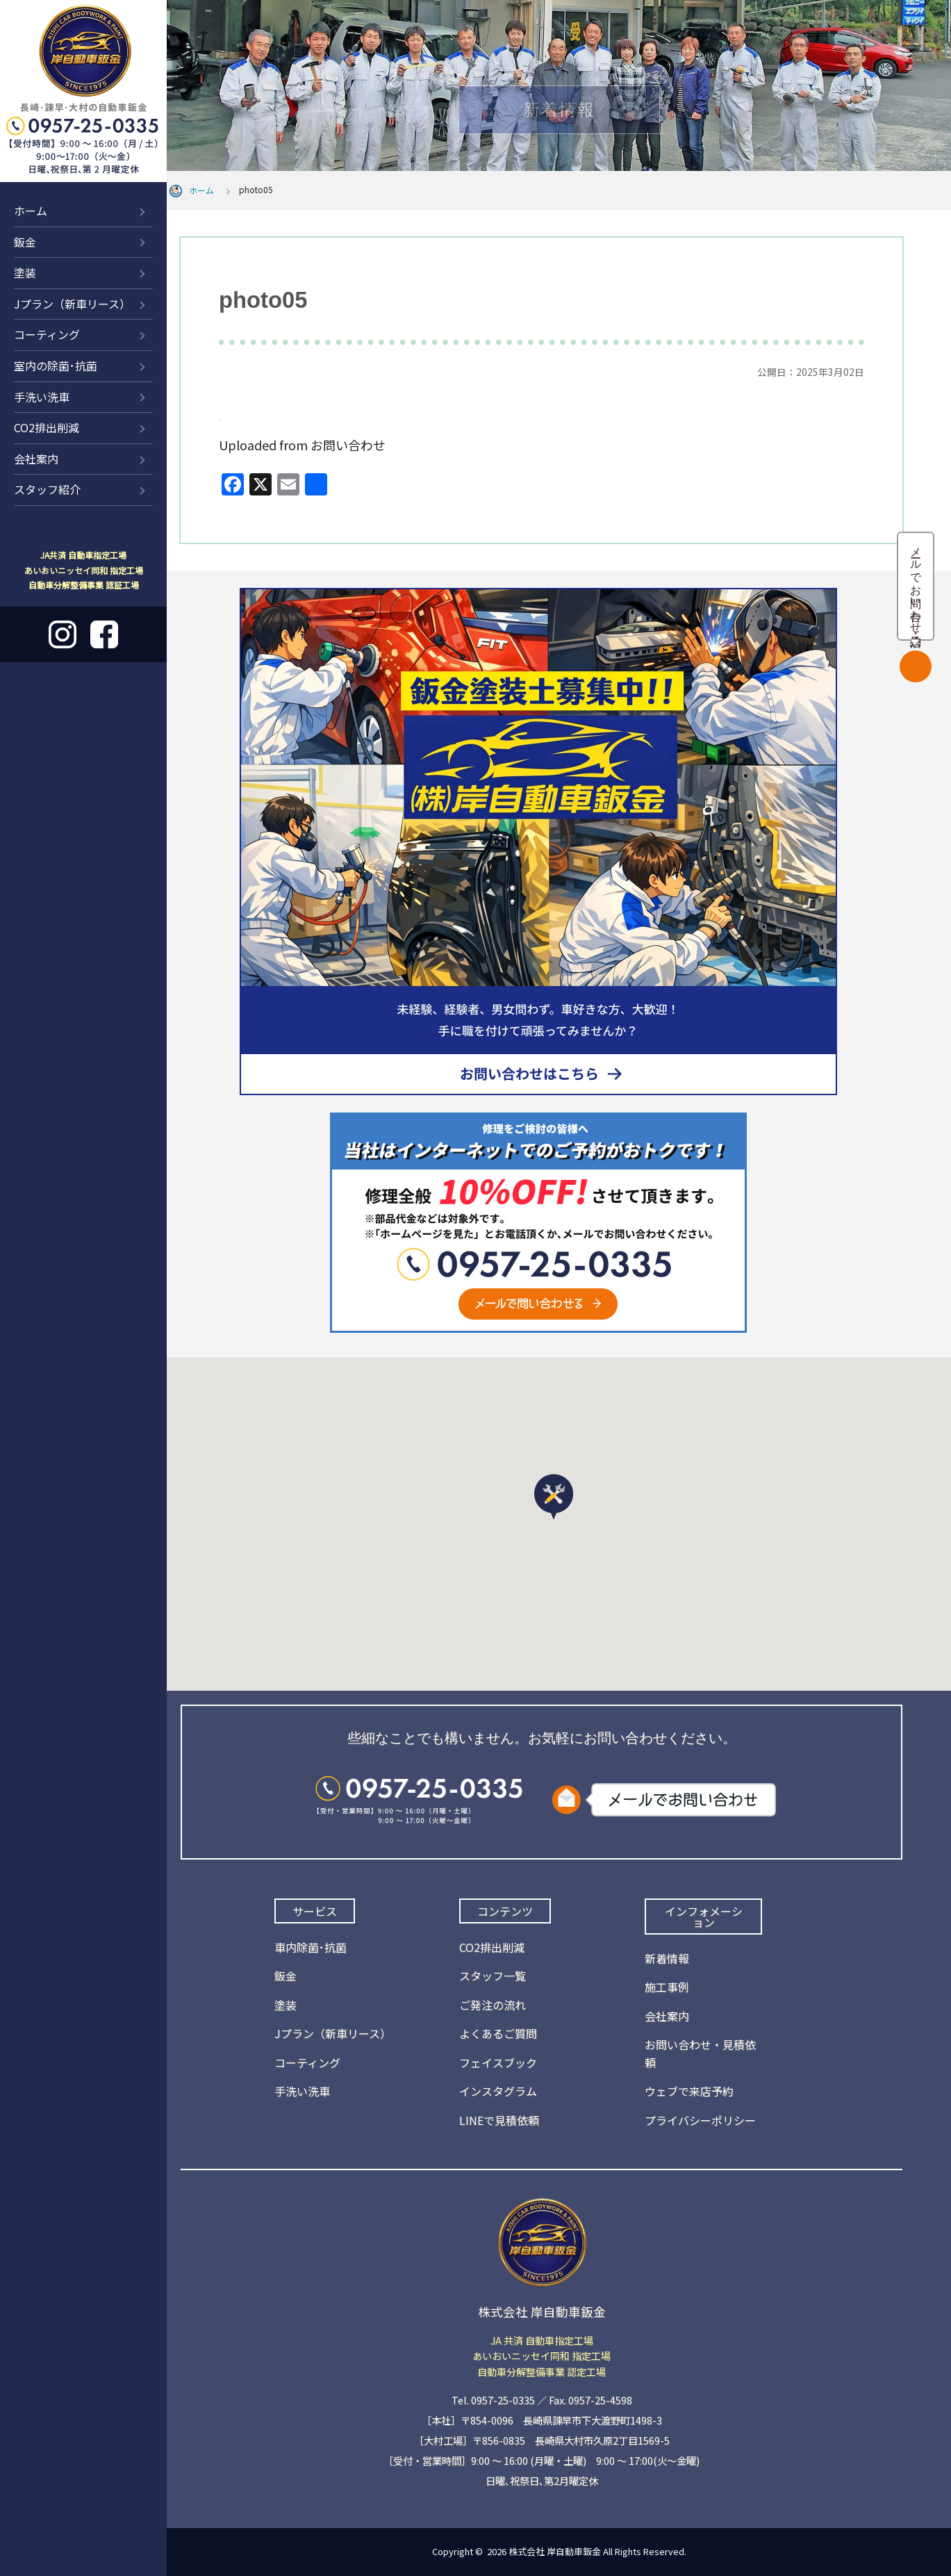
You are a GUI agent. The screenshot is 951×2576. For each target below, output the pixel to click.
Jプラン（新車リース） (72, 303)
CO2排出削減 (46, 427)
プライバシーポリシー (700, 2120)
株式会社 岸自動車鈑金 (554, 2551)
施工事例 (667, 1986)
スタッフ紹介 (47, 489)
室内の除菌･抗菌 (55, 365)
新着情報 (667, 1958)
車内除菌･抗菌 (310, 1947)
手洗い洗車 (41, 396)
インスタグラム (498, 2091)
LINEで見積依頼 (499, 2120)
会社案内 (36, 458)
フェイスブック (498, 2062)
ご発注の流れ (492, 2004)
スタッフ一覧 (492, 1975)
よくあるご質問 (498, 2033)
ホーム (30, 210)
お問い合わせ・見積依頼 (700, 2053)
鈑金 (25, 241)
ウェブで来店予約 (689, 2091)
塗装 (25, 272)
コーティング (47, 334)
